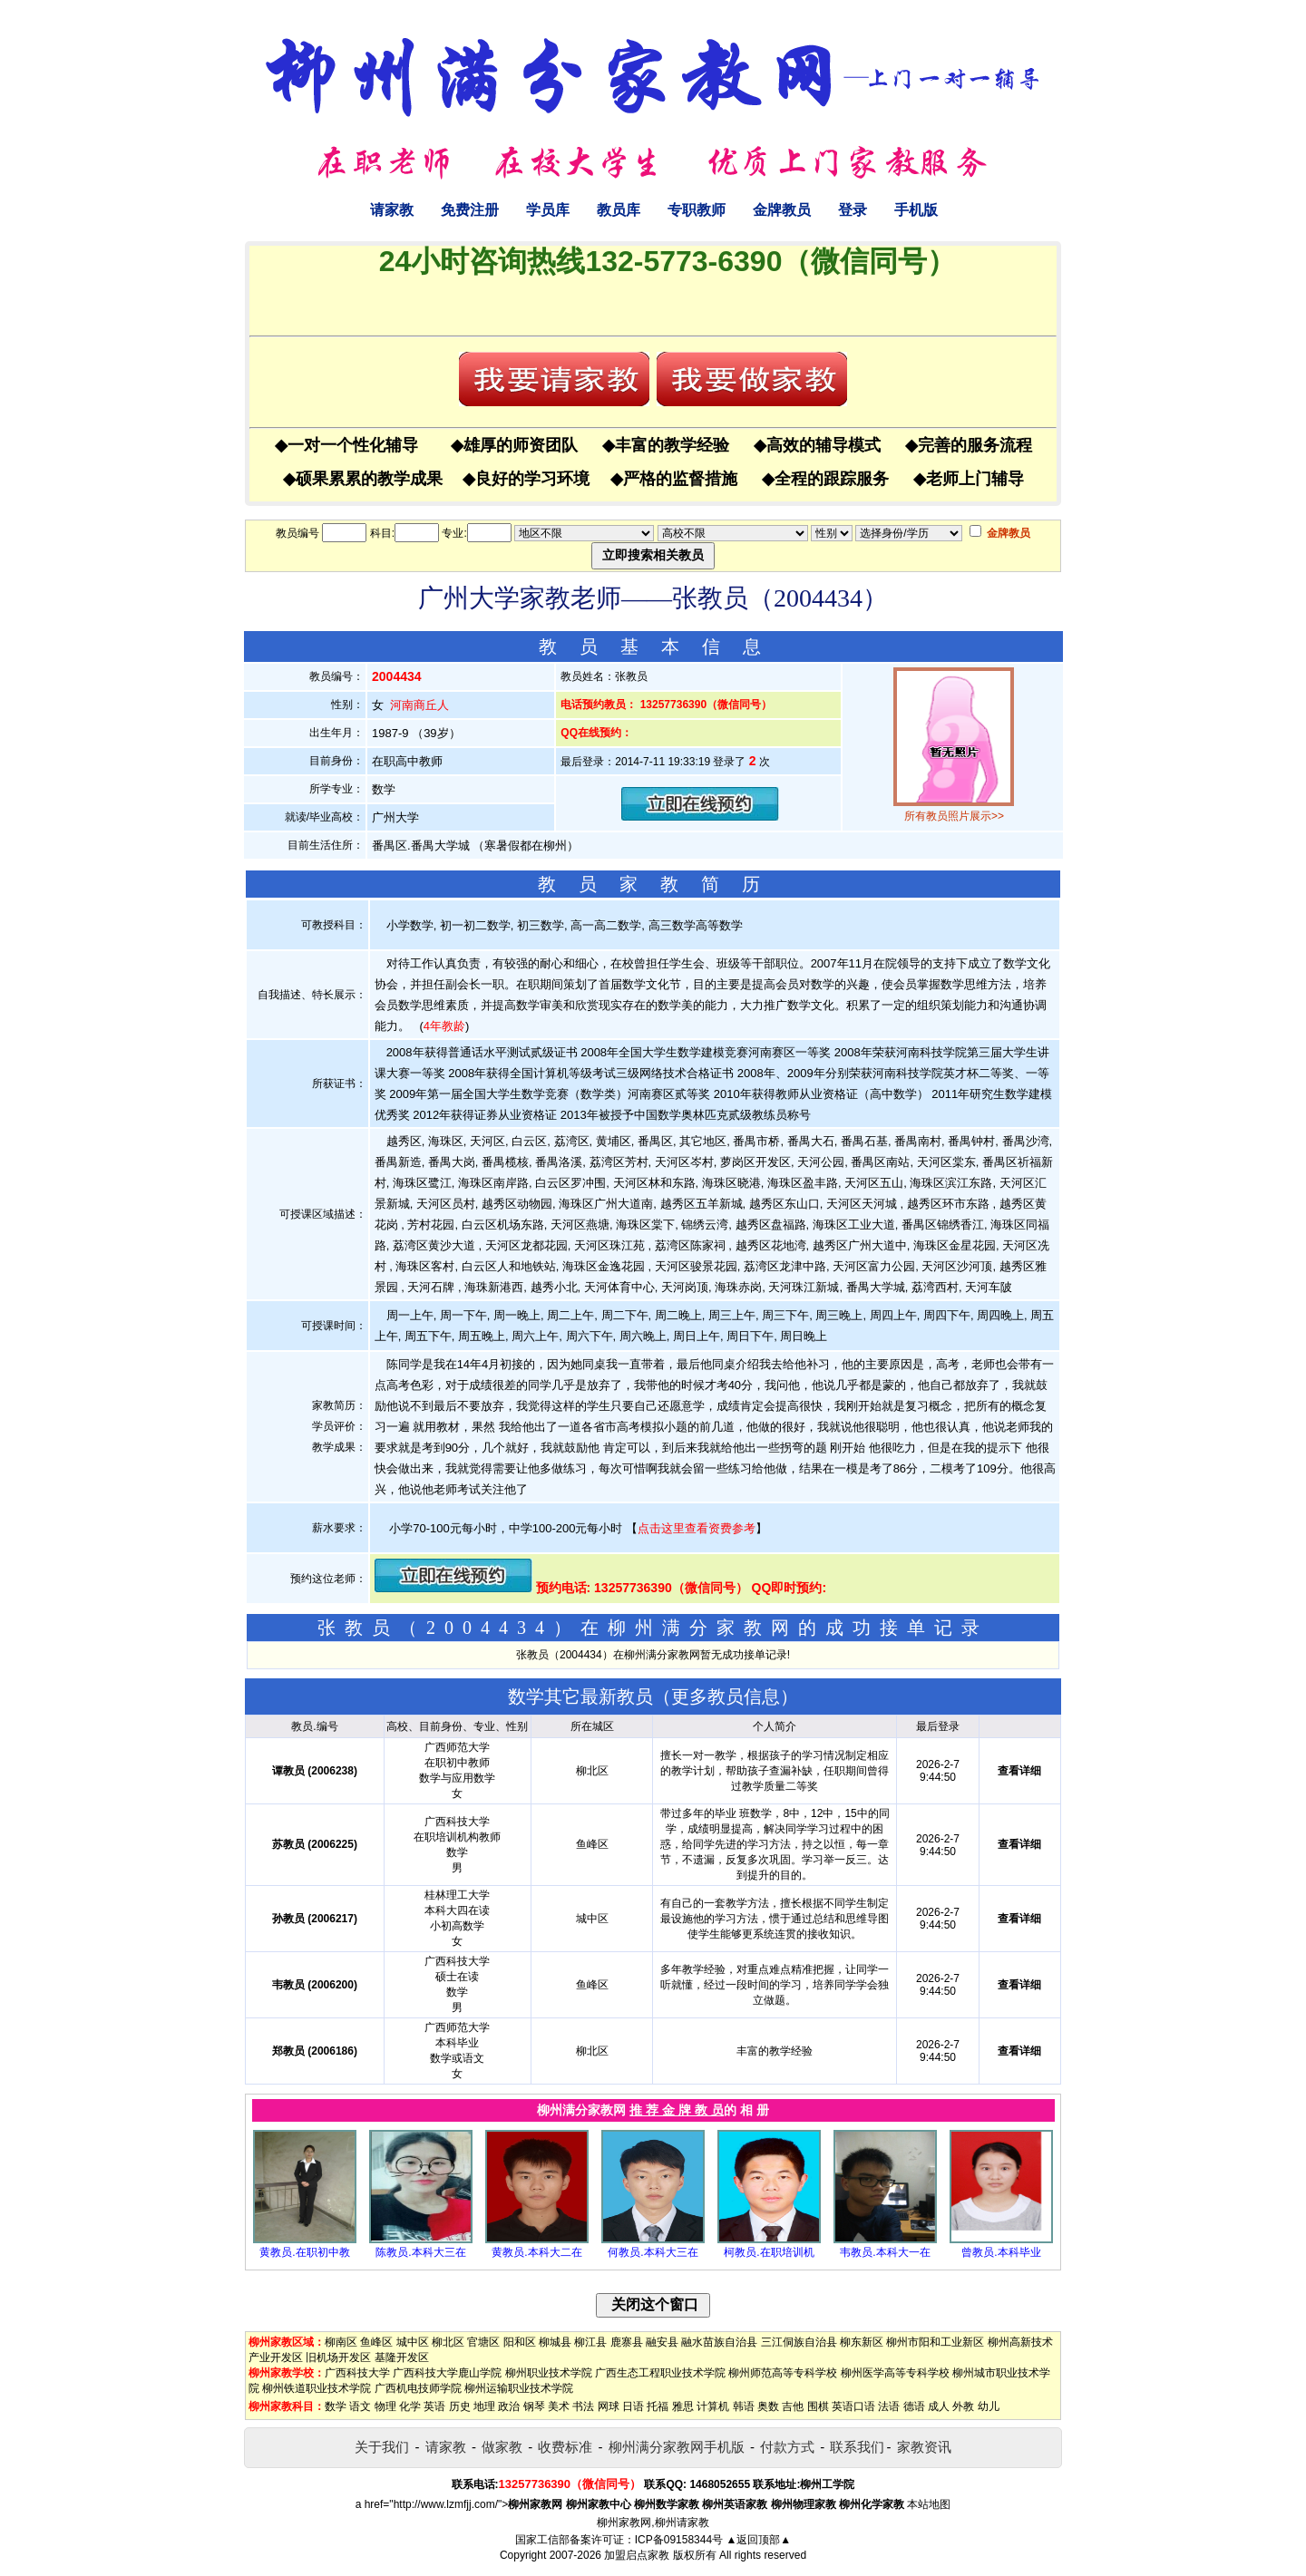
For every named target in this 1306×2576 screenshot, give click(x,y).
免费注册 (470, 210)
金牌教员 (782, 210)
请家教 (392, 210)
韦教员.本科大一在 (885, 2252)
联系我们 (857, 2446)
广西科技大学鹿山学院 (447, 2373)
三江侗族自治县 (799, 2342)
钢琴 (534, 2406)
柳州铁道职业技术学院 (316, 2388)
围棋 (818, 2406)
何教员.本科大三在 (652, 2252)
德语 (914, 2406)
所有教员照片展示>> (954, 816)
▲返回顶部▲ (758, 2539)
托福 (657, 2406)
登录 (852, 210)
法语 (889, 2406)
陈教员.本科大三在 (420, 2252)
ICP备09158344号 (679, 2539)
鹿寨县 (626, 2342)
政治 (509, 2406)
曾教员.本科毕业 (1000, 2252)
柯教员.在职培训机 (769, 2252)
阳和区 (519, 2342)
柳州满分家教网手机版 (677, 2446)
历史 (460, 2406)
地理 (484, 2406)
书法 (583, 2406)
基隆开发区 (402, 2357)
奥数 (768, 2406)
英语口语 (853, 2406)
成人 (939, 2406)
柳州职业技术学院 (548, 2373)
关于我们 (382, 2446)
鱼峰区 (376, 2342)
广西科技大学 (357, 2373)
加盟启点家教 (636, 2555)
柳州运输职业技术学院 (518, 2388)
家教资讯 (924, 2446)
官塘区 (483, 2342)
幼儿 (988, 2406)
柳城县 (555, 2342)
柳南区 (341, 2342)
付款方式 (787, 2446)
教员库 (618, 210)
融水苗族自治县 (719, 2342)
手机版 (916, 210)
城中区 (412, 2342)
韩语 (744, 2406)
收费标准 (565, 2446)
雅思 (683, 2406)
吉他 (793, 2406)
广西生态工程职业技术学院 (660, 2373)
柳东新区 (861, 2342)
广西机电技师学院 (418, 2388)
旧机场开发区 (338, 2357)
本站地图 (928, 2504)
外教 (963, 2406)
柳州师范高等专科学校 (782, 2373)
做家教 (502, 2446)
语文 (360, 2406)
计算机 (713, 2406)
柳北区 (448, 2342)
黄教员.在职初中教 (304, 2252)
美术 (559, 2406)
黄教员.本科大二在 (536, 2252)
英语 (434, 2406)
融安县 (662, 2342)
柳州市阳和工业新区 (935, 2342)
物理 (385, 2406)
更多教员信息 (725, 1696)
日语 (633, 2406)
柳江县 (590, 2342)
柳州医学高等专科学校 (895, 2373)
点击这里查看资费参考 (696, 1528)
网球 (608, 2406)
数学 (335, 2406)
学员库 (548, 210)
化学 (410, 2406)
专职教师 (697, 210)
